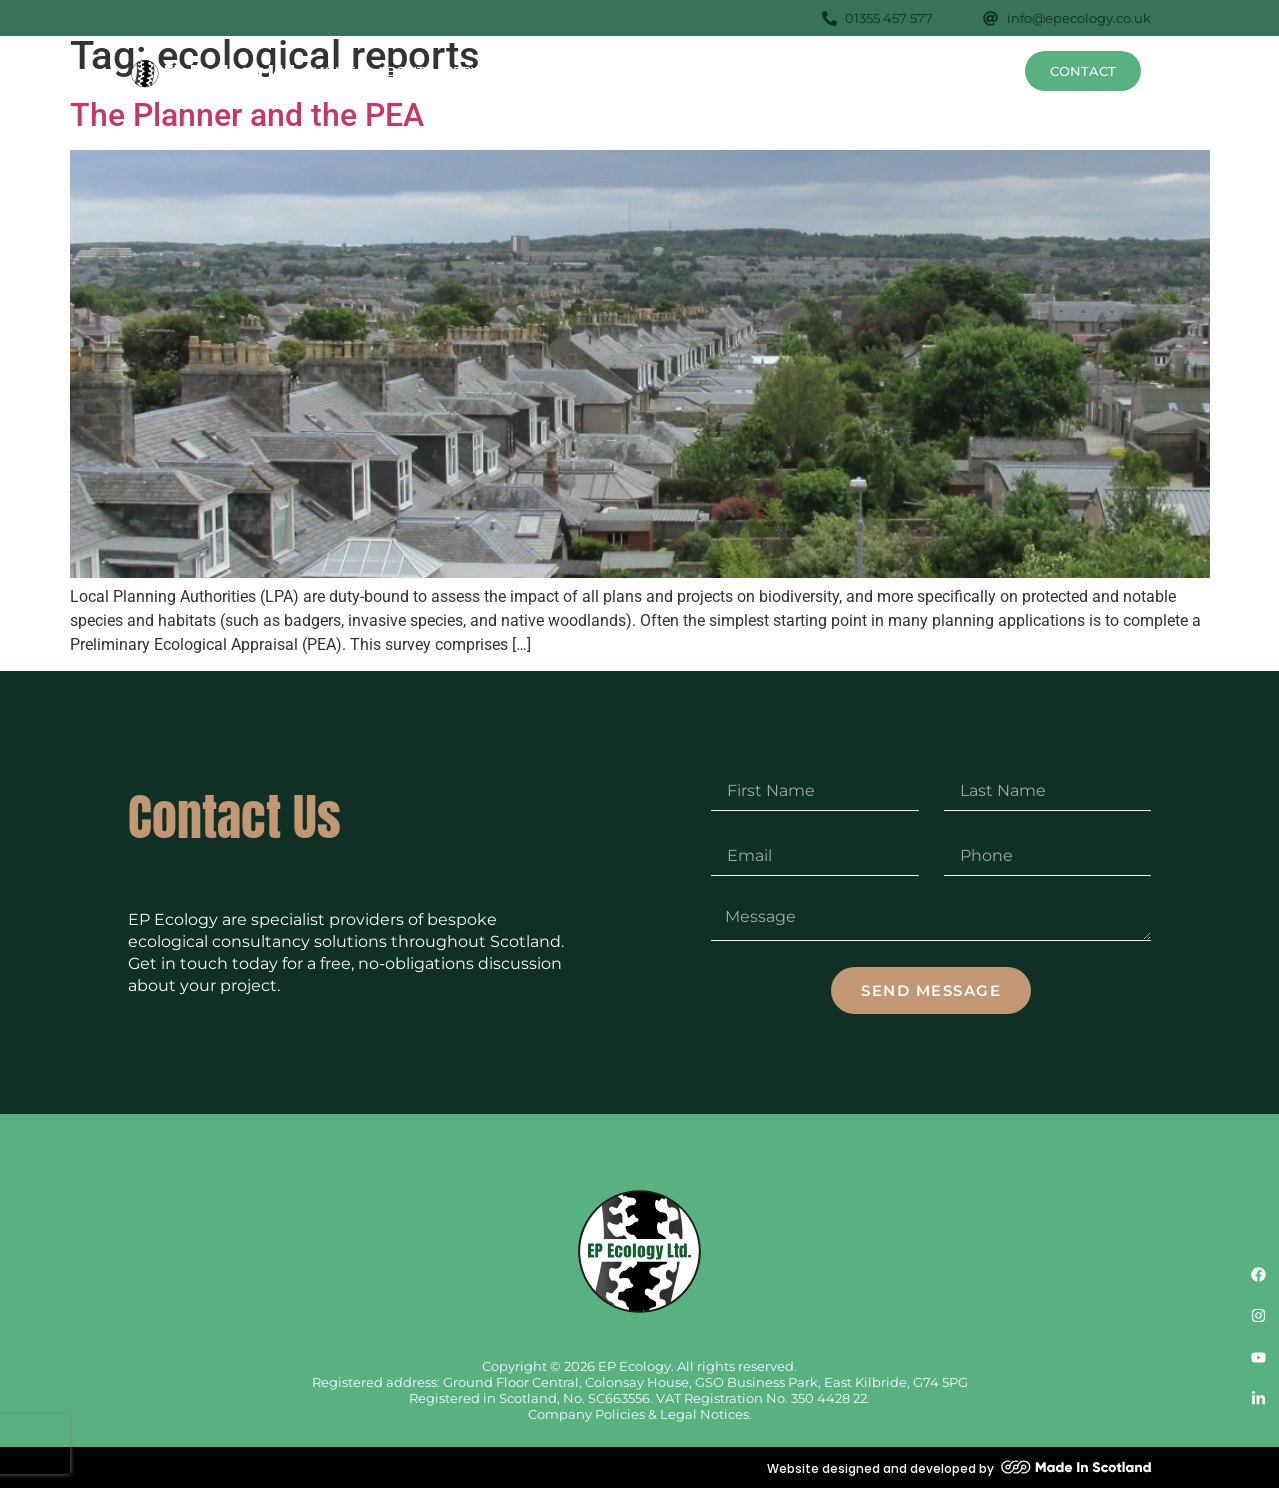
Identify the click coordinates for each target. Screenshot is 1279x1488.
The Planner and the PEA (247, 115)
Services (487, 70)
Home (334, 71)
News (983, 71)
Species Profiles (722, 70)
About (400, 71)
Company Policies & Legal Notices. (640, 1414)
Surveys (589, 70)
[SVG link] (215, 74)
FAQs (923, 71)
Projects (850, 71)
